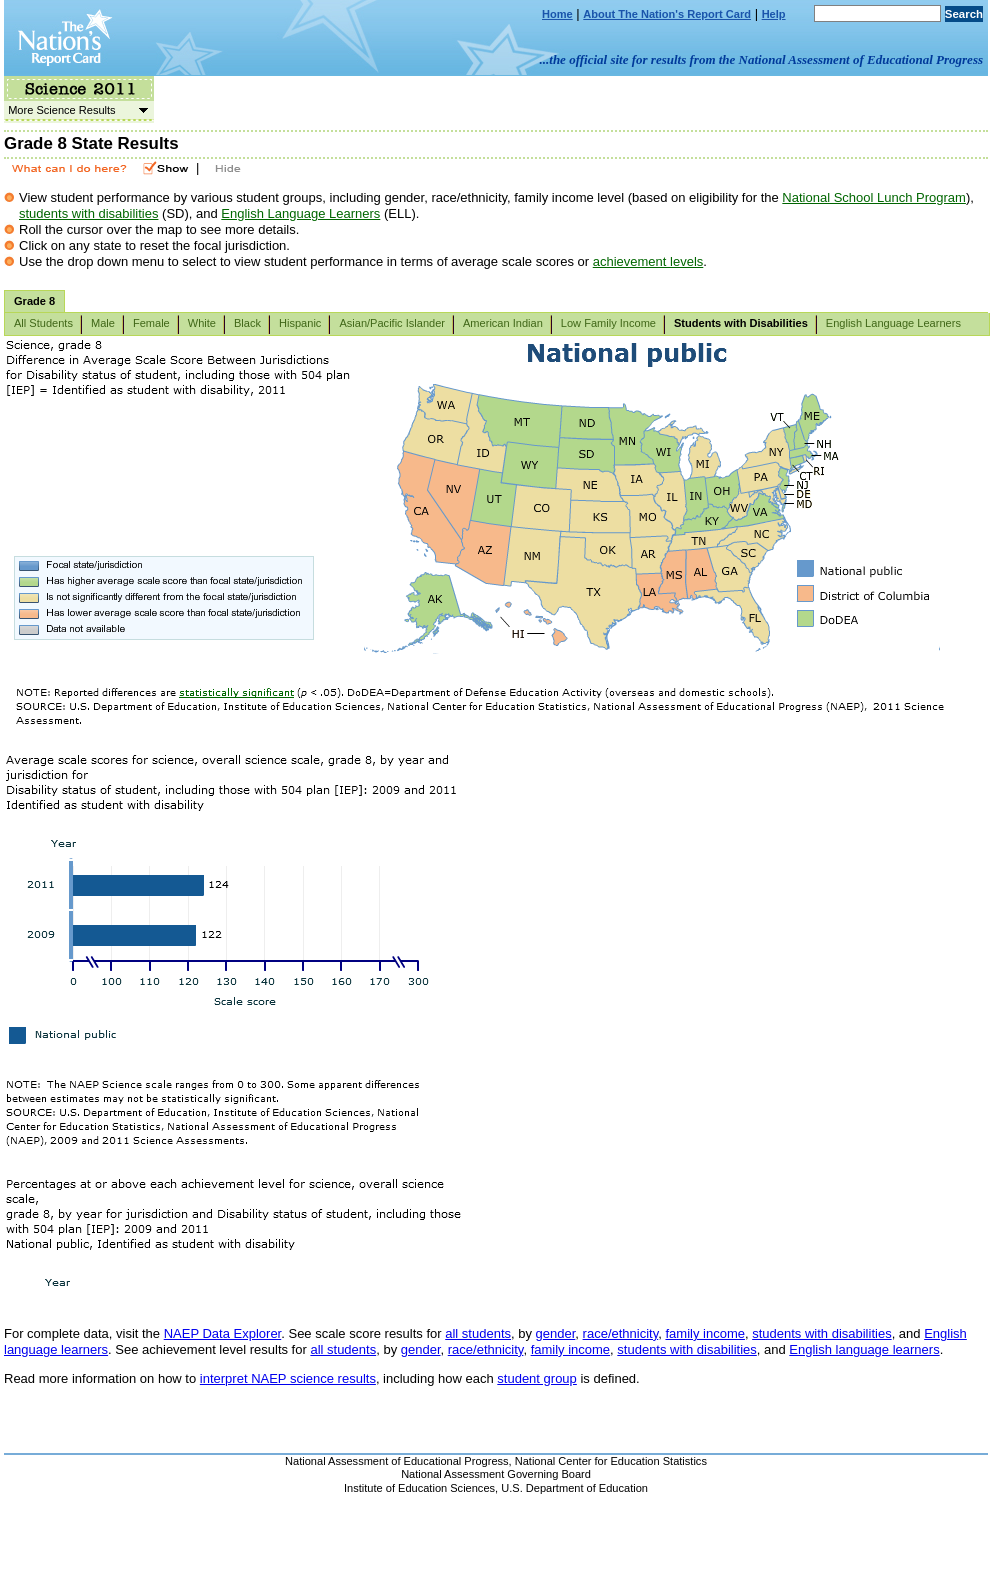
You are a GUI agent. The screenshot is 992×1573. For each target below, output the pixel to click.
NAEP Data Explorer (223, 1333)
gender (556, 1333)
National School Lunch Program (874, 197)
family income (704, 1333)
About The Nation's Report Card (667, 14)
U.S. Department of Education (574, 1488)
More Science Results (76, 110)
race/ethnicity (621, 1333)
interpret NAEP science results (288, 1378)
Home (557, 14)
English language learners (864, 1349)
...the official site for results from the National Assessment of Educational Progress (761, 59)
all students (478, 1333)
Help (774, 14)
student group (537, 1378)
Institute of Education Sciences (419, 1488)
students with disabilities (88, 213)
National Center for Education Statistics (611, 1461)
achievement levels (648, 261)
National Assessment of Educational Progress (397, 1461)
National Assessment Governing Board (496, 1474)
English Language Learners (300, 213)
